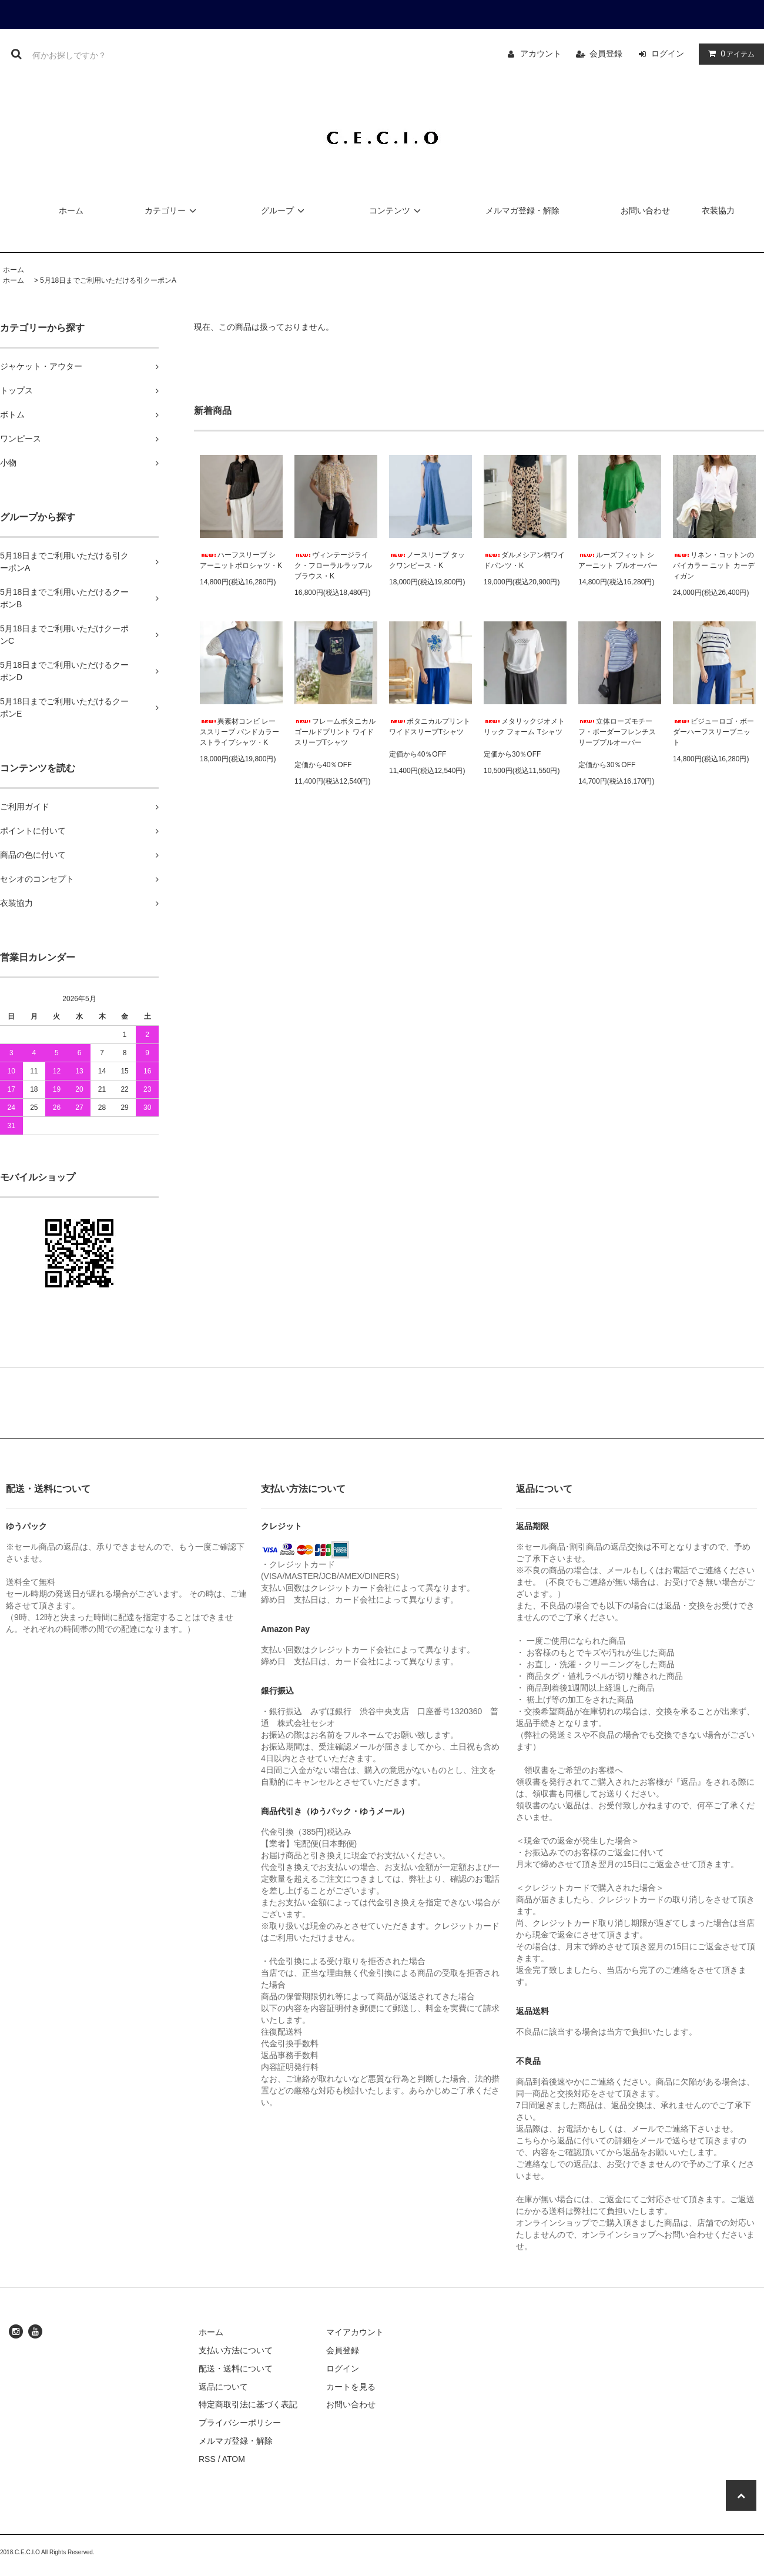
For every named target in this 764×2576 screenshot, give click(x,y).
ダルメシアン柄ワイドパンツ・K (524, 560)
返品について (223, 2386)
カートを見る (351, 2386)
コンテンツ (396, 210)
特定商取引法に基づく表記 (248, 2404)
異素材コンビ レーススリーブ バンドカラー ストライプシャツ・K (239, 732)
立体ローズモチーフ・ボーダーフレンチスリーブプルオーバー (617, 732)
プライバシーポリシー (240, 2422)
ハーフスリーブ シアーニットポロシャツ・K (241, 560)
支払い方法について (236, 2350)
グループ (284, 210)
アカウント (540, 53)
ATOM (233, 2459)
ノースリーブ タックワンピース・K (427, 560)
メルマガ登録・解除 (522, 210)
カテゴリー (172, 210)
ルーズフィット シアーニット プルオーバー (618, 560)
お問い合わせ (645, 210)
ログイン (667, 53)
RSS (207, 2459)
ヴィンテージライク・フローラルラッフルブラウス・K (333, 565)
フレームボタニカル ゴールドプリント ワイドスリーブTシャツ (335, 732)
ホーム (71, 210)
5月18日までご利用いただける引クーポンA (108, 280)
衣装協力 (718, 210)
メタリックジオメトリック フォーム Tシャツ (524, 726)
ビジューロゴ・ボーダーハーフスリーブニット (713, 732)
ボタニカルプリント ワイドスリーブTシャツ (429, 726)
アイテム (729, 53)
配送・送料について (236, 2368)
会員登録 (605, 53)
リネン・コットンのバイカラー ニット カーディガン (714, 565)
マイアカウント (355, 2332)
